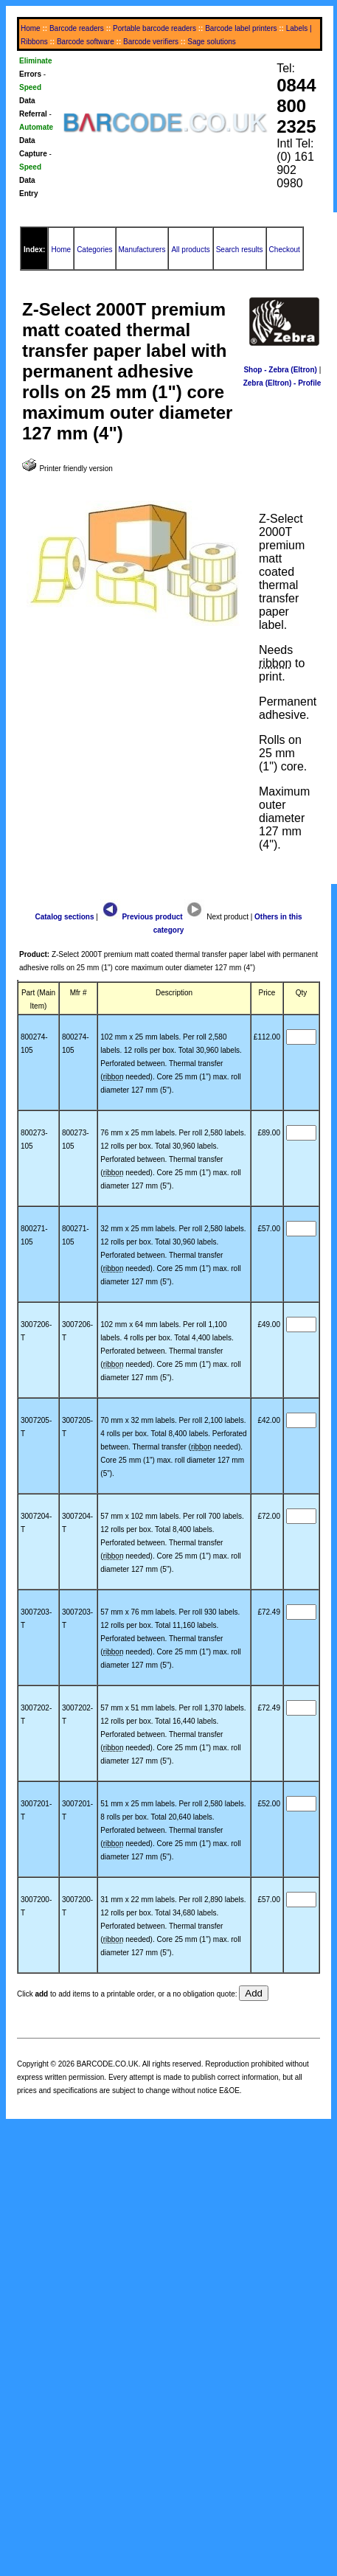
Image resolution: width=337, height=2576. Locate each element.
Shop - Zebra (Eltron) (279, 370)
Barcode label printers (241, 28)
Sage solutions (211, 42)
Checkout (284, 250)
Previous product (141, 917)
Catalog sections (64, 917)
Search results (239, 250)
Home (31, 28)
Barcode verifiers (150, 42)
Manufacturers (142, 250)
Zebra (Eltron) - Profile (282, 383)
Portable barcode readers (154, 28)
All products (190, 250)
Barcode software (85, 42)
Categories (94, 250)
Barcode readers (76, 28)
